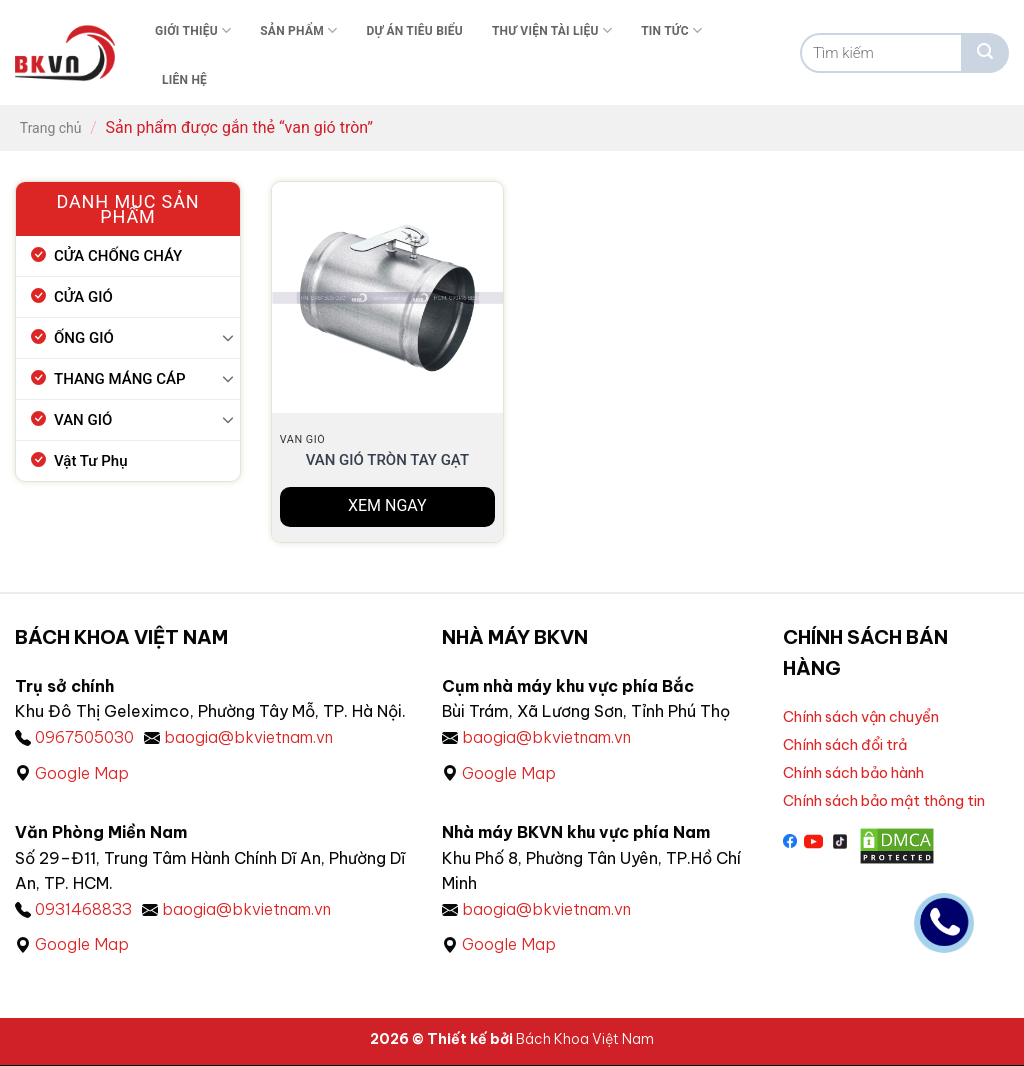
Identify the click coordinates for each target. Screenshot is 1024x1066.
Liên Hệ (184, 80)
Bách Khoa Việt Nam (585, 1039)
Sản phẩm (298, 30)
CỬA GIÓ (83, 297)
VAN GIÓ (83, 420)
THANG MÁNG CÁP (120, 379)
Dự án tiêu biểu (414, 31)
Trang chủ (51, 128)
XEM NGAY (387, 505)
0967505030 (84, 737)
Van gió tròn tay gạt (387, 460)
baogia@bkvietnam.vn (249, 737)
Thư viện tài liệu (552, 30)
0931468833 (83, 909)
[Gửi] (985, 53)
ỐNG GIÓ (84, 338)
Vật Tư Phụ (91, 461)
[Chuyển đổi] (228, 337)
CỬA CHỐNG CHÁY (118, 256)
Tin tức (671, 30)
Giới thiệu (193, 30)
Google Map (82, 773)
